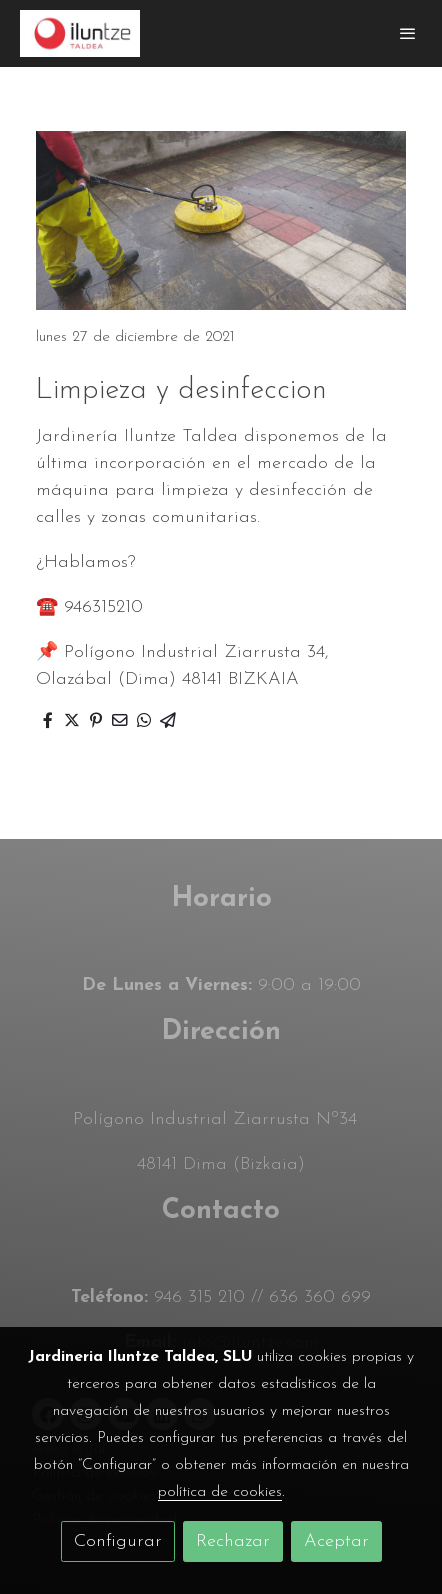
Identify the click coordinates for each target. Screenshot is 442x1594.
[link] (80, 33)
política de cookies (220, 1492)
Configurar (118, 1541)
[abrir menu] (408, 33)
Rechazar (233, 1541)
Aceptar (336, 1541)
